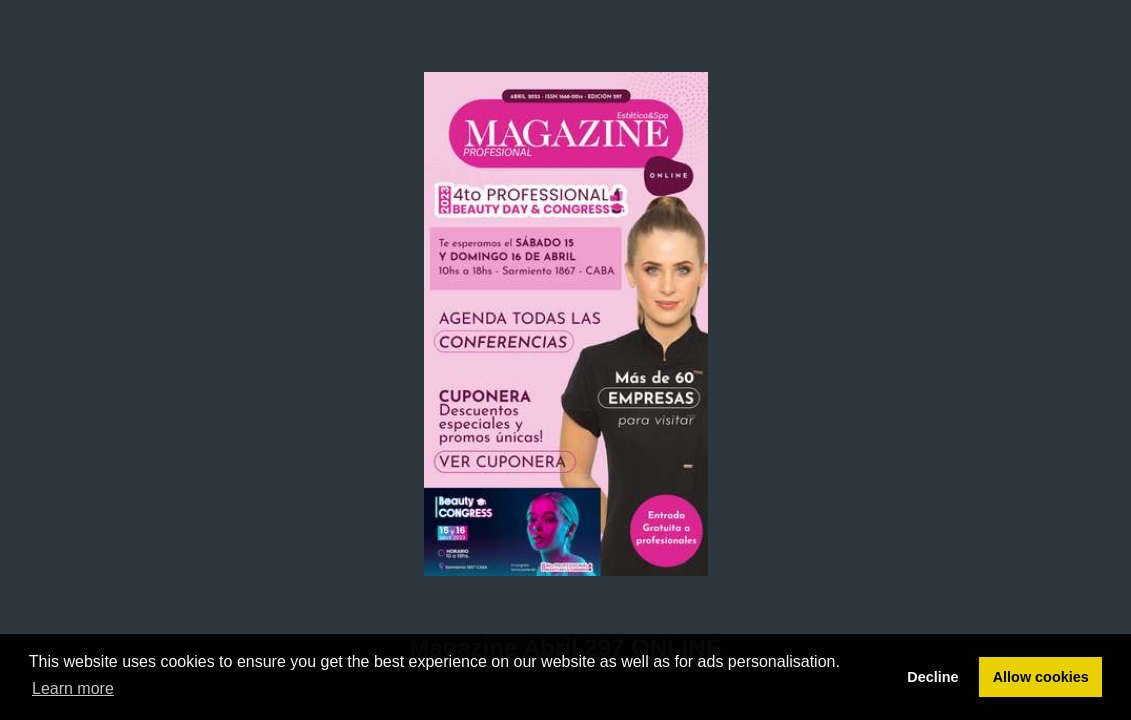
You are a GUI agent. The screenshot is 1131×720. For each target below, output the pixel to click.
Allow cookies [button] (1041, 677)
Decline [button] (932, 677)
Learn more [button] (73, 688)
